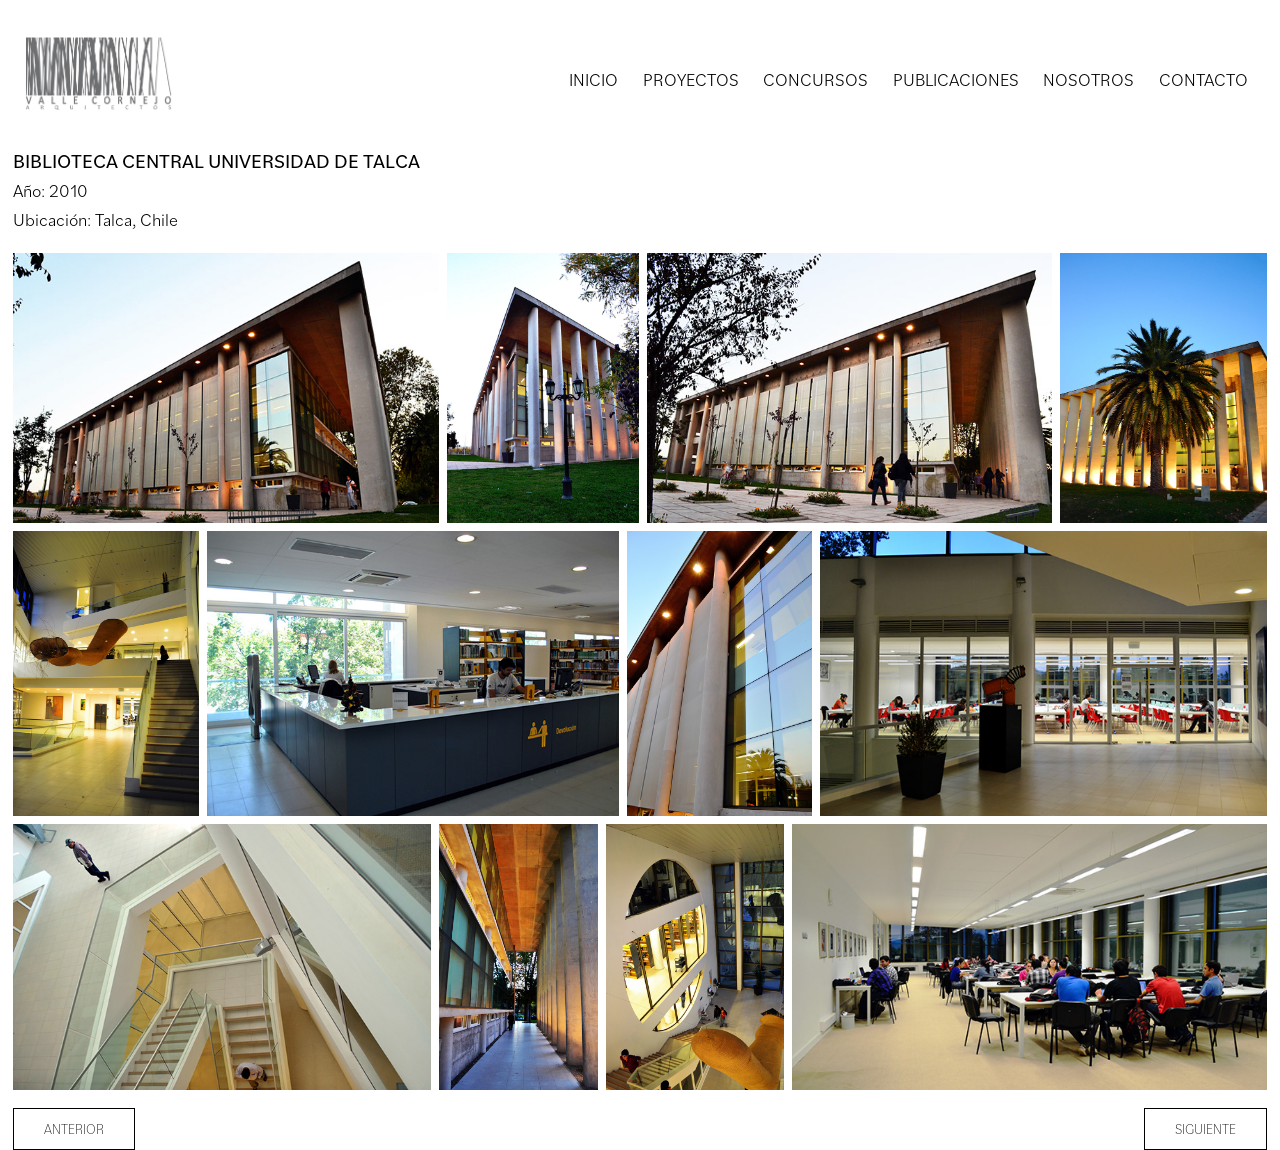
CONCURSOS (815, 79)
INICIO (593, 79)
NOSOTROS (1088, 79)
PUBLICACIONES (956, 79)
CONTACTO (1203, 79)
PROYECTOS (691, 79)
